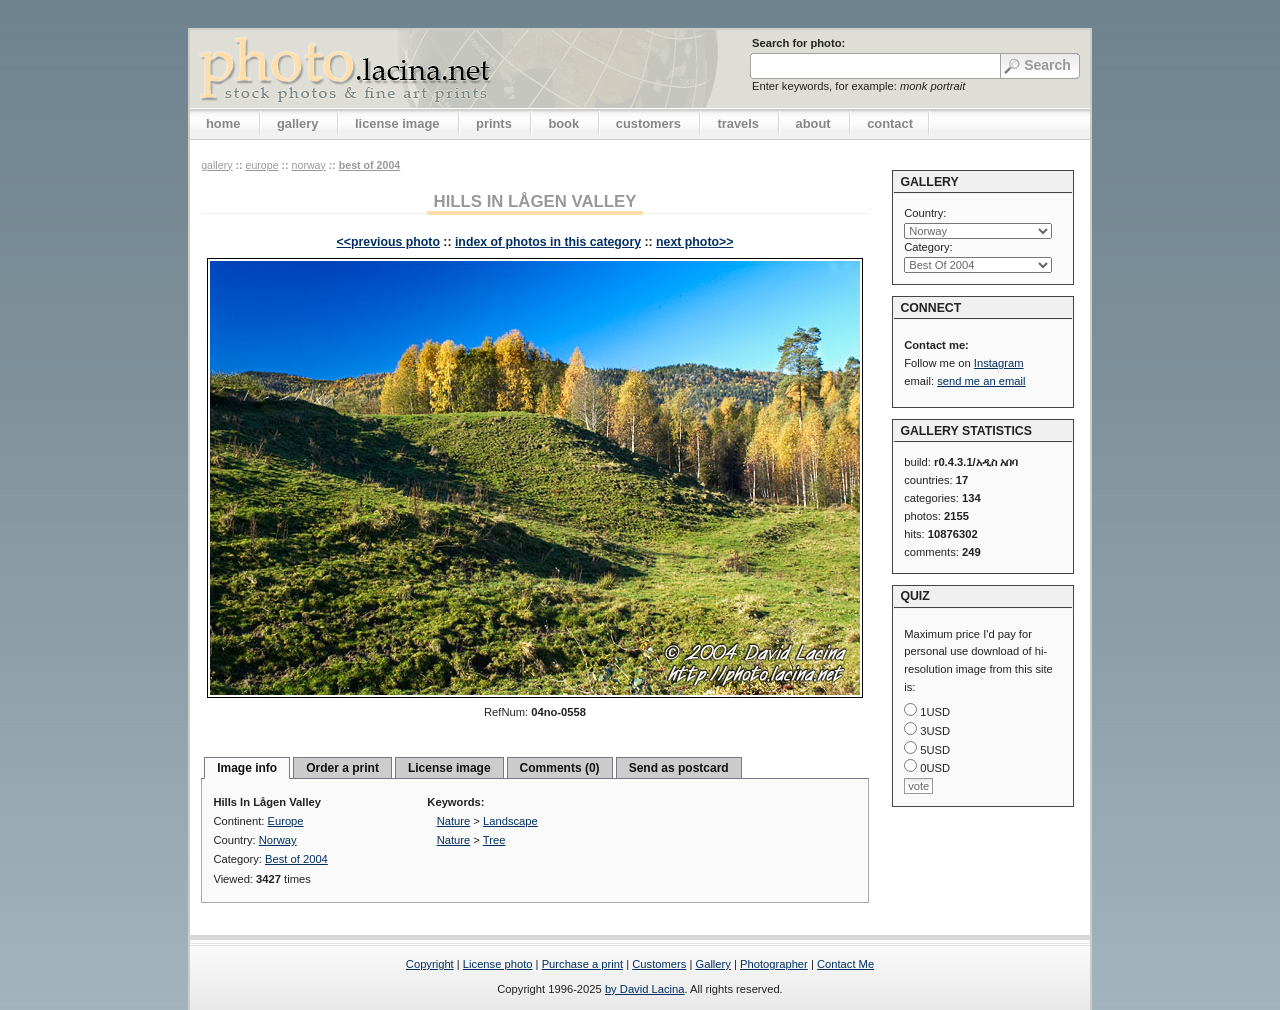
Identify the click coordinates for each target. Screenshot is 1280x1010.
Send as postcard (679, 768)
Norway (309, 165)
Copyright (430, 964)
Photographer (774, 964)
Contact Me (845, 964)
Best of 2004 (369, 165)
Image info (247, 768)
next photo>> (694, 242)
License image (449, 768)
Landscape (510, 821)
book (563, 123)
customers (648, 123)
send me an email (981, 381)
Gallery (712, 964)
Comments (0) (560, 768)
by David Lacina (645, 989)
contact (890, 123)
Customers (659, 964)
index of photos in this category (548, 242)
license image (397, 123)
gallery (298, 123)
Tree (494, 840)
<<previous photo (388, 242)
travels (738, 123)
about (813, 123)
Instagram (999, 363)
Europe (261, 165)
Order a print (342, 768)
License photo (498, 964)
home (223, 123)
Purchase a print (582, 964)
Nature (454, 821)
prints (494, 123)
